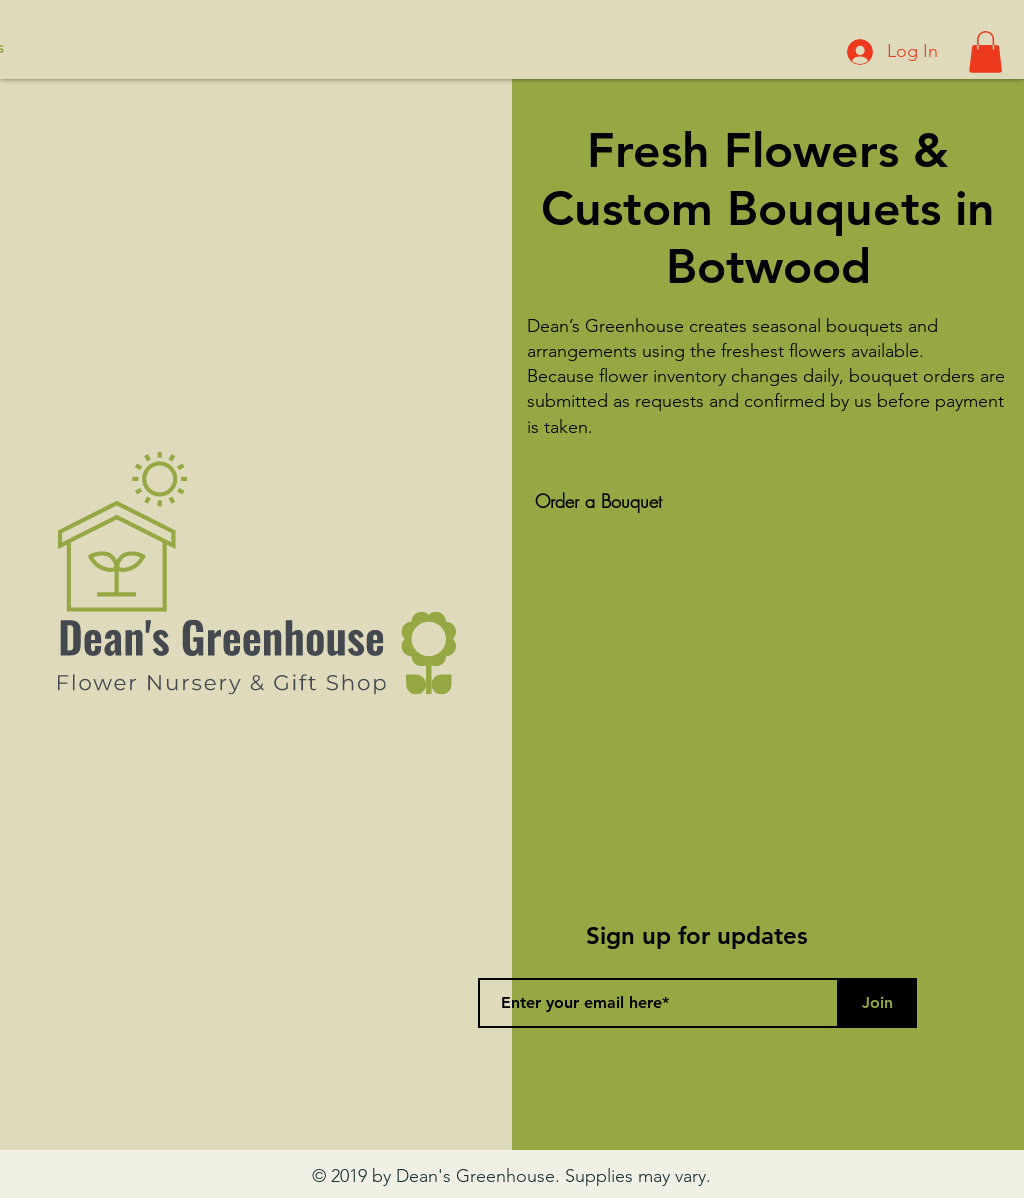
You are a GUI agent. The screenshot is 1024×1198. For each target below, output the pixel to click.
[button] (985, 52)
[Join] (877, 1003)
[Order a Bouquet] (598, 502)
